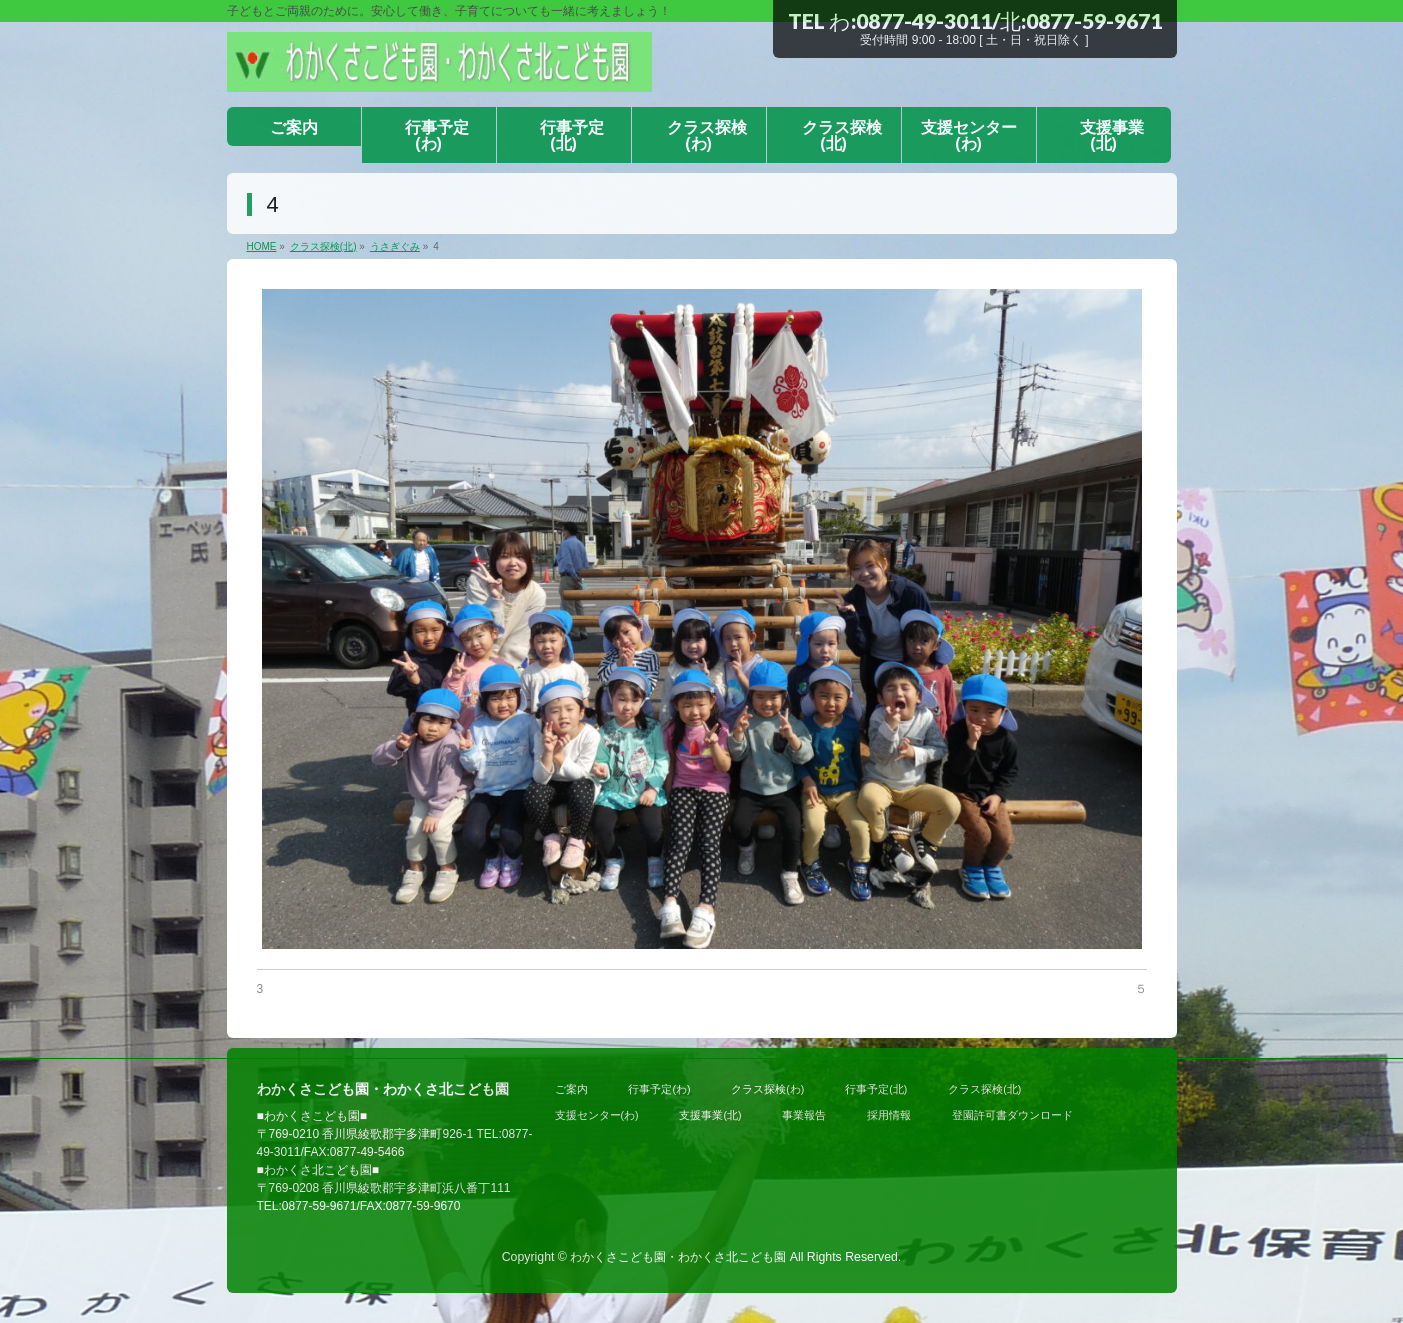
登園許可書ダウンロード (1012, 1115)
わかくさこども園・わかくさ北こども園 (678, 1257)
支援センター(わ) (597, 1115)
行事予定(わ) (659, 1089)
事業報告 (804, 1115)
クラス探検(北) (984, 1089)
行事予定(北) (876, 1089)
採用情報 (889, 1115)
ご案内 (571, 1089)
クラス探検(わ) (767, 1089)
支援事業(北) (710, 1115)
